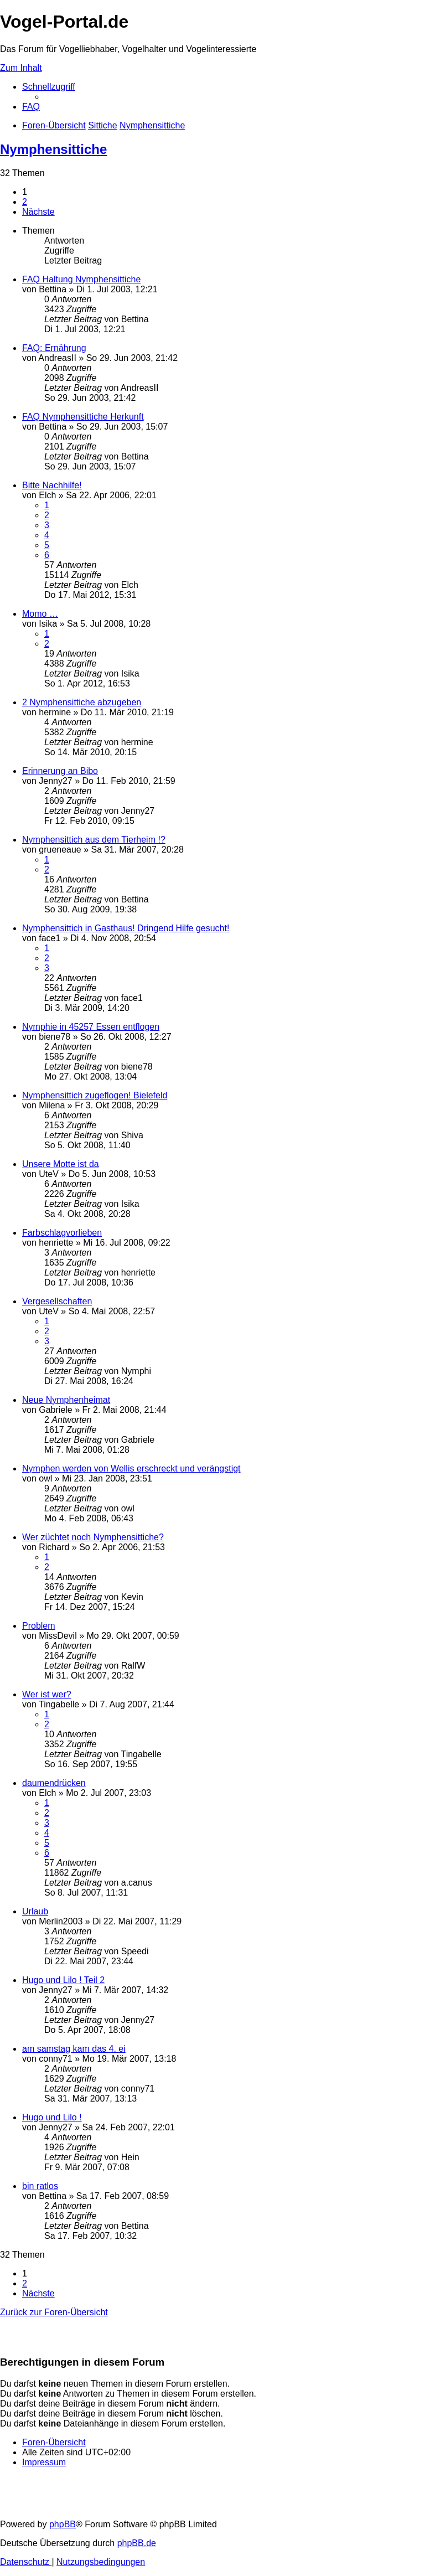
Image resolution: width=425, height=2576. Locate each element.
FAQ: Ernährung (54, 348)
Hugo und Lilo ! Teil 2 (63, 1980)
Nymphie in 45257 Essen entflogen (90, 1026)
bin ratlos (40, 2186)
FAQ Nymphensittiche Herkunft (83, 416)
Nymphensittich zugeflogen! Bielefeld (94, 1095)
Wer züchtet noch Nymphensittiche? (93, 1537)
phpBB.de (136, 2543)
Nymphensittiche (53, 149)
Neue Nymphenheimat (66, 1400)
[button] (38, 211)
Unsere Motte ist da (60, 1164)
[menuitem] (31, 106)
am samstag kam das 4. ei (74, 2048)
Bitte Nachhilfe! (52, 485)
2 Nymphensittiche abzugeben (81, 702)
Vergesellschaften (57, 1301)
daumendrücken (54, 1783)
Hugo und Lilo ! (52, 2117)
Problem (38, 1625)
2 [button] (24, 202)
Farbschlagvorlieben (62, 1232)
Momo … (40, 613)
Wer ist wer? (46, 1694)
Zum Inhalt (21, 68)
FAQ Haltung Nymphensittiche (81, 279)
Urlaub (35, 1911)
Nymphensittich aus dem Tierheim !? (93, 839)
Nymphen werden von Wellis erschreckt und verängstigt (131, 1468)
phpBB (62, 2524)
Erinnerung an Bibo (60, 771)
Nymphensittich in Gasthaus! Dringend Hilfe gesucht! (125, 928)
